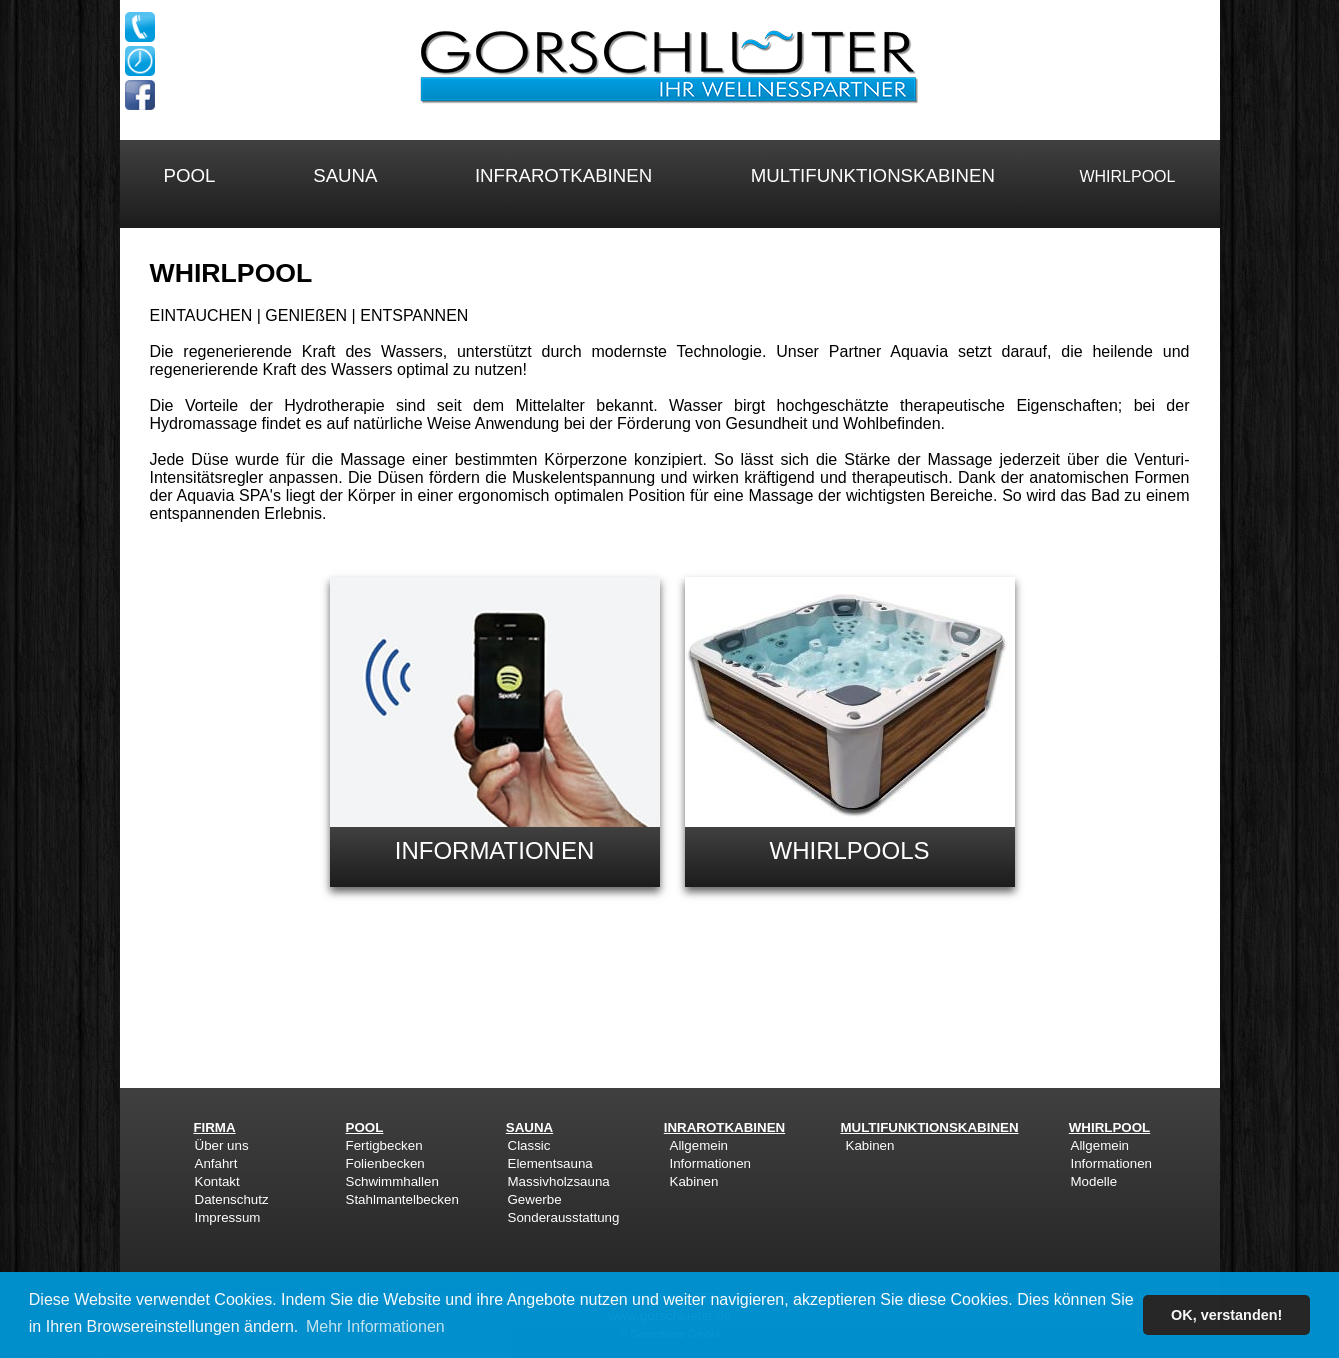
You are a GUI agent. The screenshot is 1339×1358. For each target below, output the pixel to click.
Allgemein (699, 1145)
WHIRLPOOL (1127, 176)
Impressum (228, 1217)
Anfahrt (216, 1163)
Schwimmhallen (392, 1181)
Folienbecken (385, 1163)
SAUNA (344, 175)
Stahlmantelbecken (402, 1199)
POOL (189, 175)
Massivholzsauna (559, 1181)
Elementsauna (550, 1163)
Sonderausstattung (564, 1217)
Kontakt (217, 1181)
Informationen (711, 1163)
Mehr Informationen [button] (375, 1326)
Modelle (1094, 1181)
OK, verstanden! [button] (1226, 1315)
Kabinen (694, 1181)
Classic (529, 1145)
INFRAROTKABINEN (563, 175)
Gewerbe (535, 1199)
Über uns (222, 1145)
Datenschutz (232, 1199)
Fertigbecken (384, 1145)
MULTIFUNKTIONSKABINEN (873, 175)
